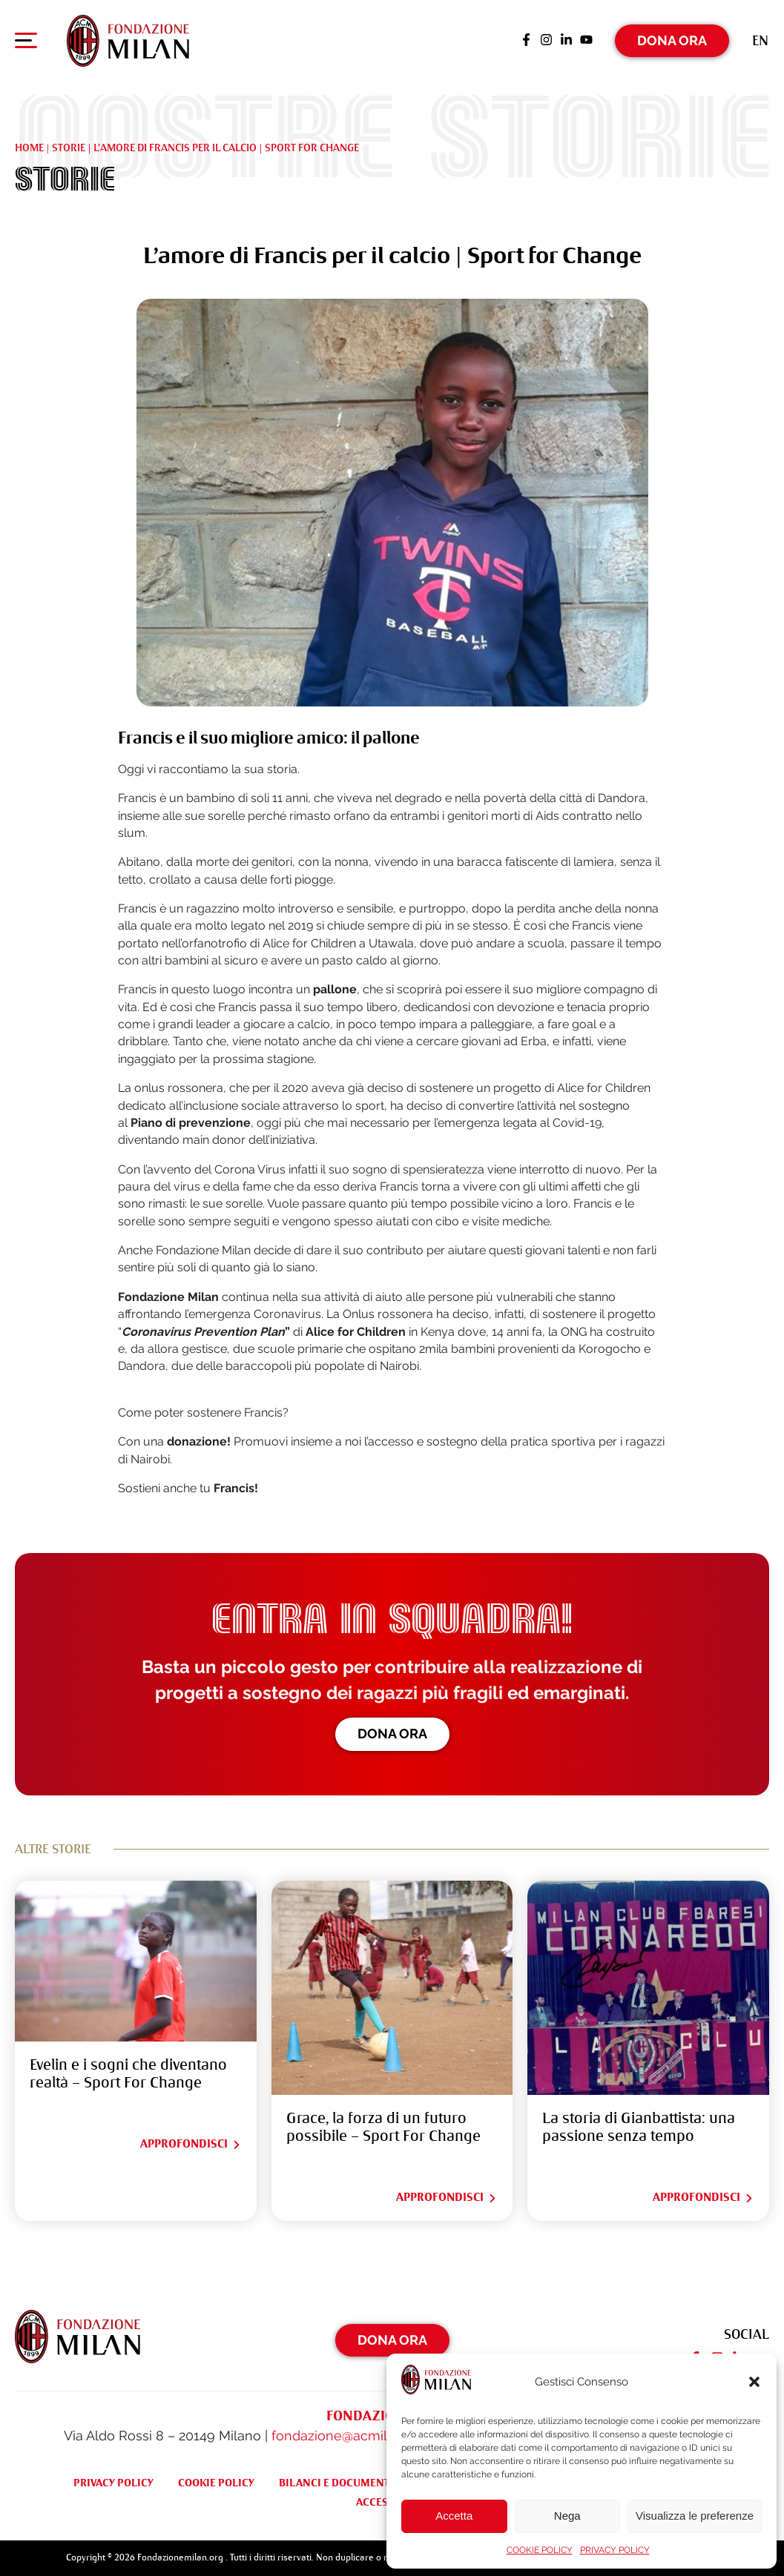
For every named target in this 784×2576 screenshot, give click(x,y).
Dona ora (392, 1733)
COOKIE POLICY (540, 2550)
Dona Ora (672, 40)
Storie (68, 147)
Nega (567, 2515)
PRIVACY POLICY (615, 2550)
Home (29, 147)
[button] (754, 2381)
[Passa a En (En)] (760, 40)
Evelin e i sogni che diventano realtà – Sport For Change (128, 2073)
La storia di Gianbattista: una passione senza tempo (638, 2127)
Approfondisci (191, 2143)
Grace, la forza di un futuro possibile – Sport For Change (383, 2127)
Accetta (453, 2515)
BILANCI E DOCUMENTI (336, 2483)
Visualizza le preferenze (695, 2515)
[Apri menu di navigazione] (26, 44)
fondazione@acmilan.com (352, 2435)
